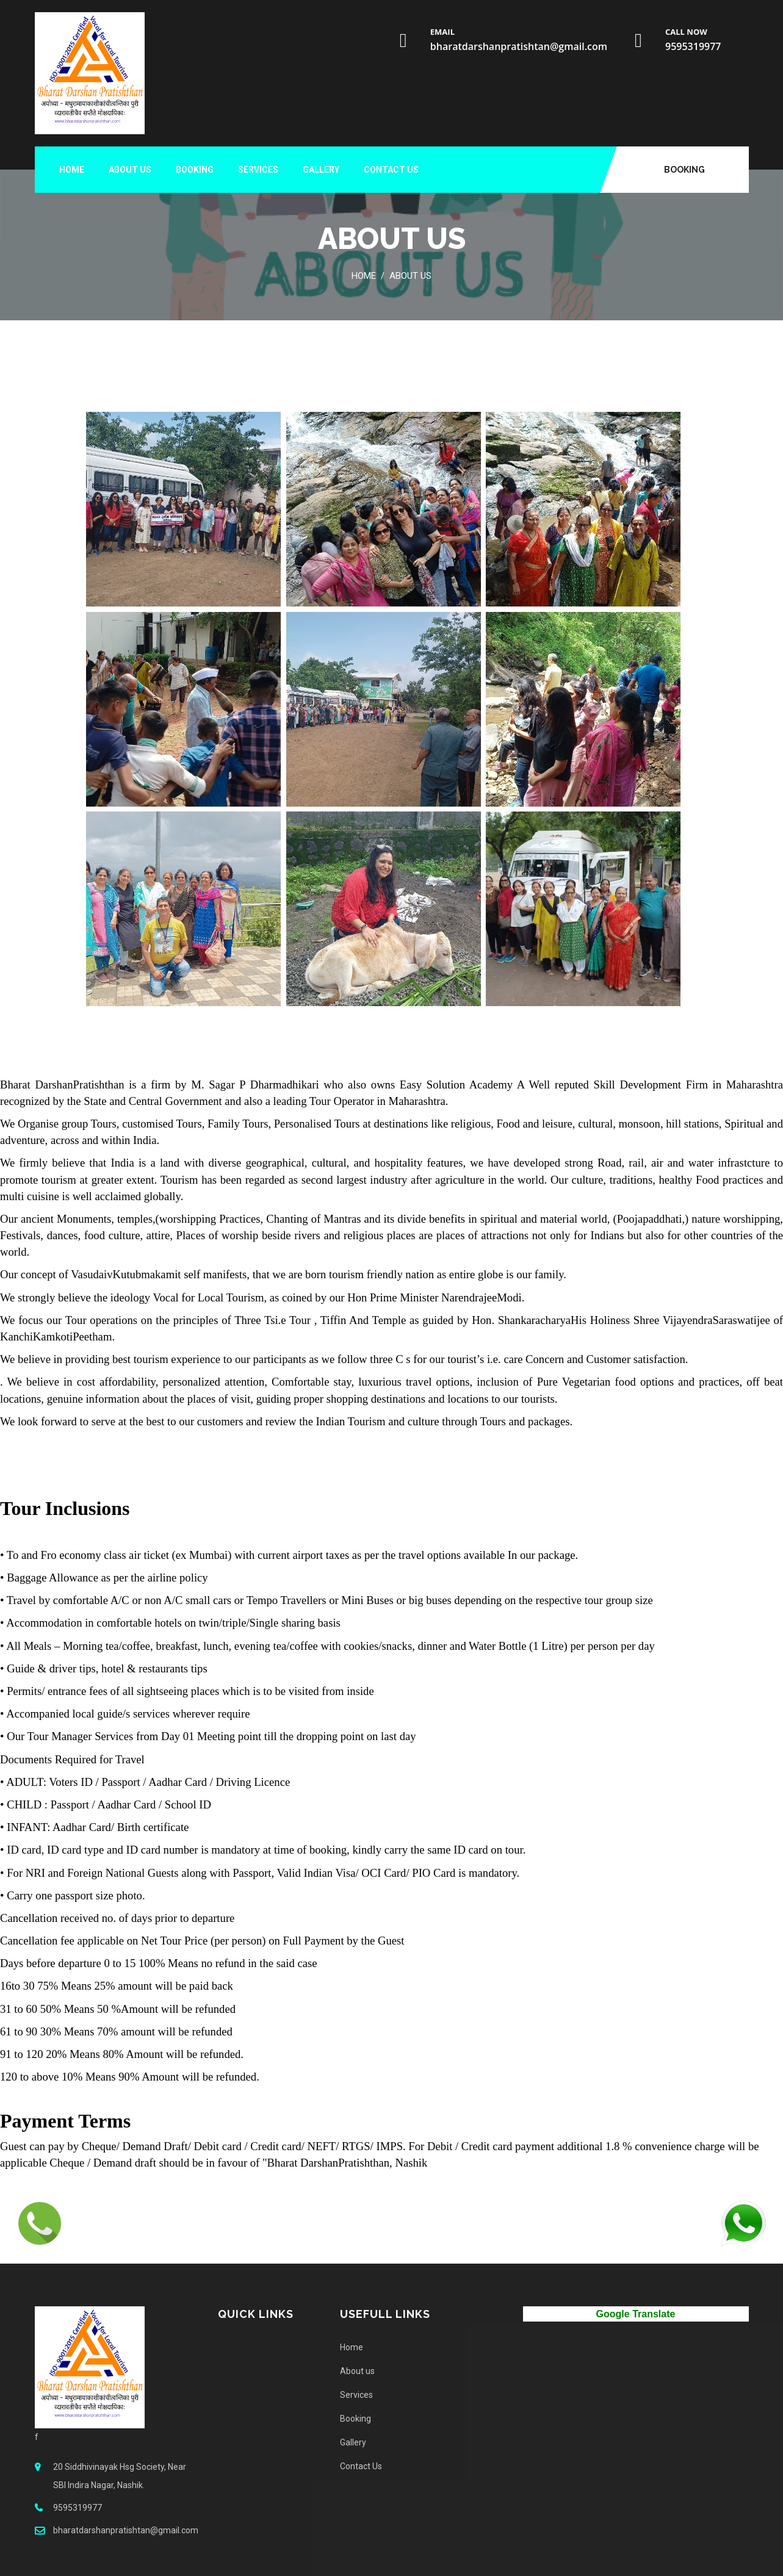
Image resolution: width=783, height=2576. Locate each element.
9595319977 (693, 46)
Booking (684, 169)
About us (130, 169)
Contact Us (391, 169)
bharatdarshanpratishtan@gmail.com (518, 46)
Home (71, 169)
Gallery (321, 169)
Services (258, 169)
